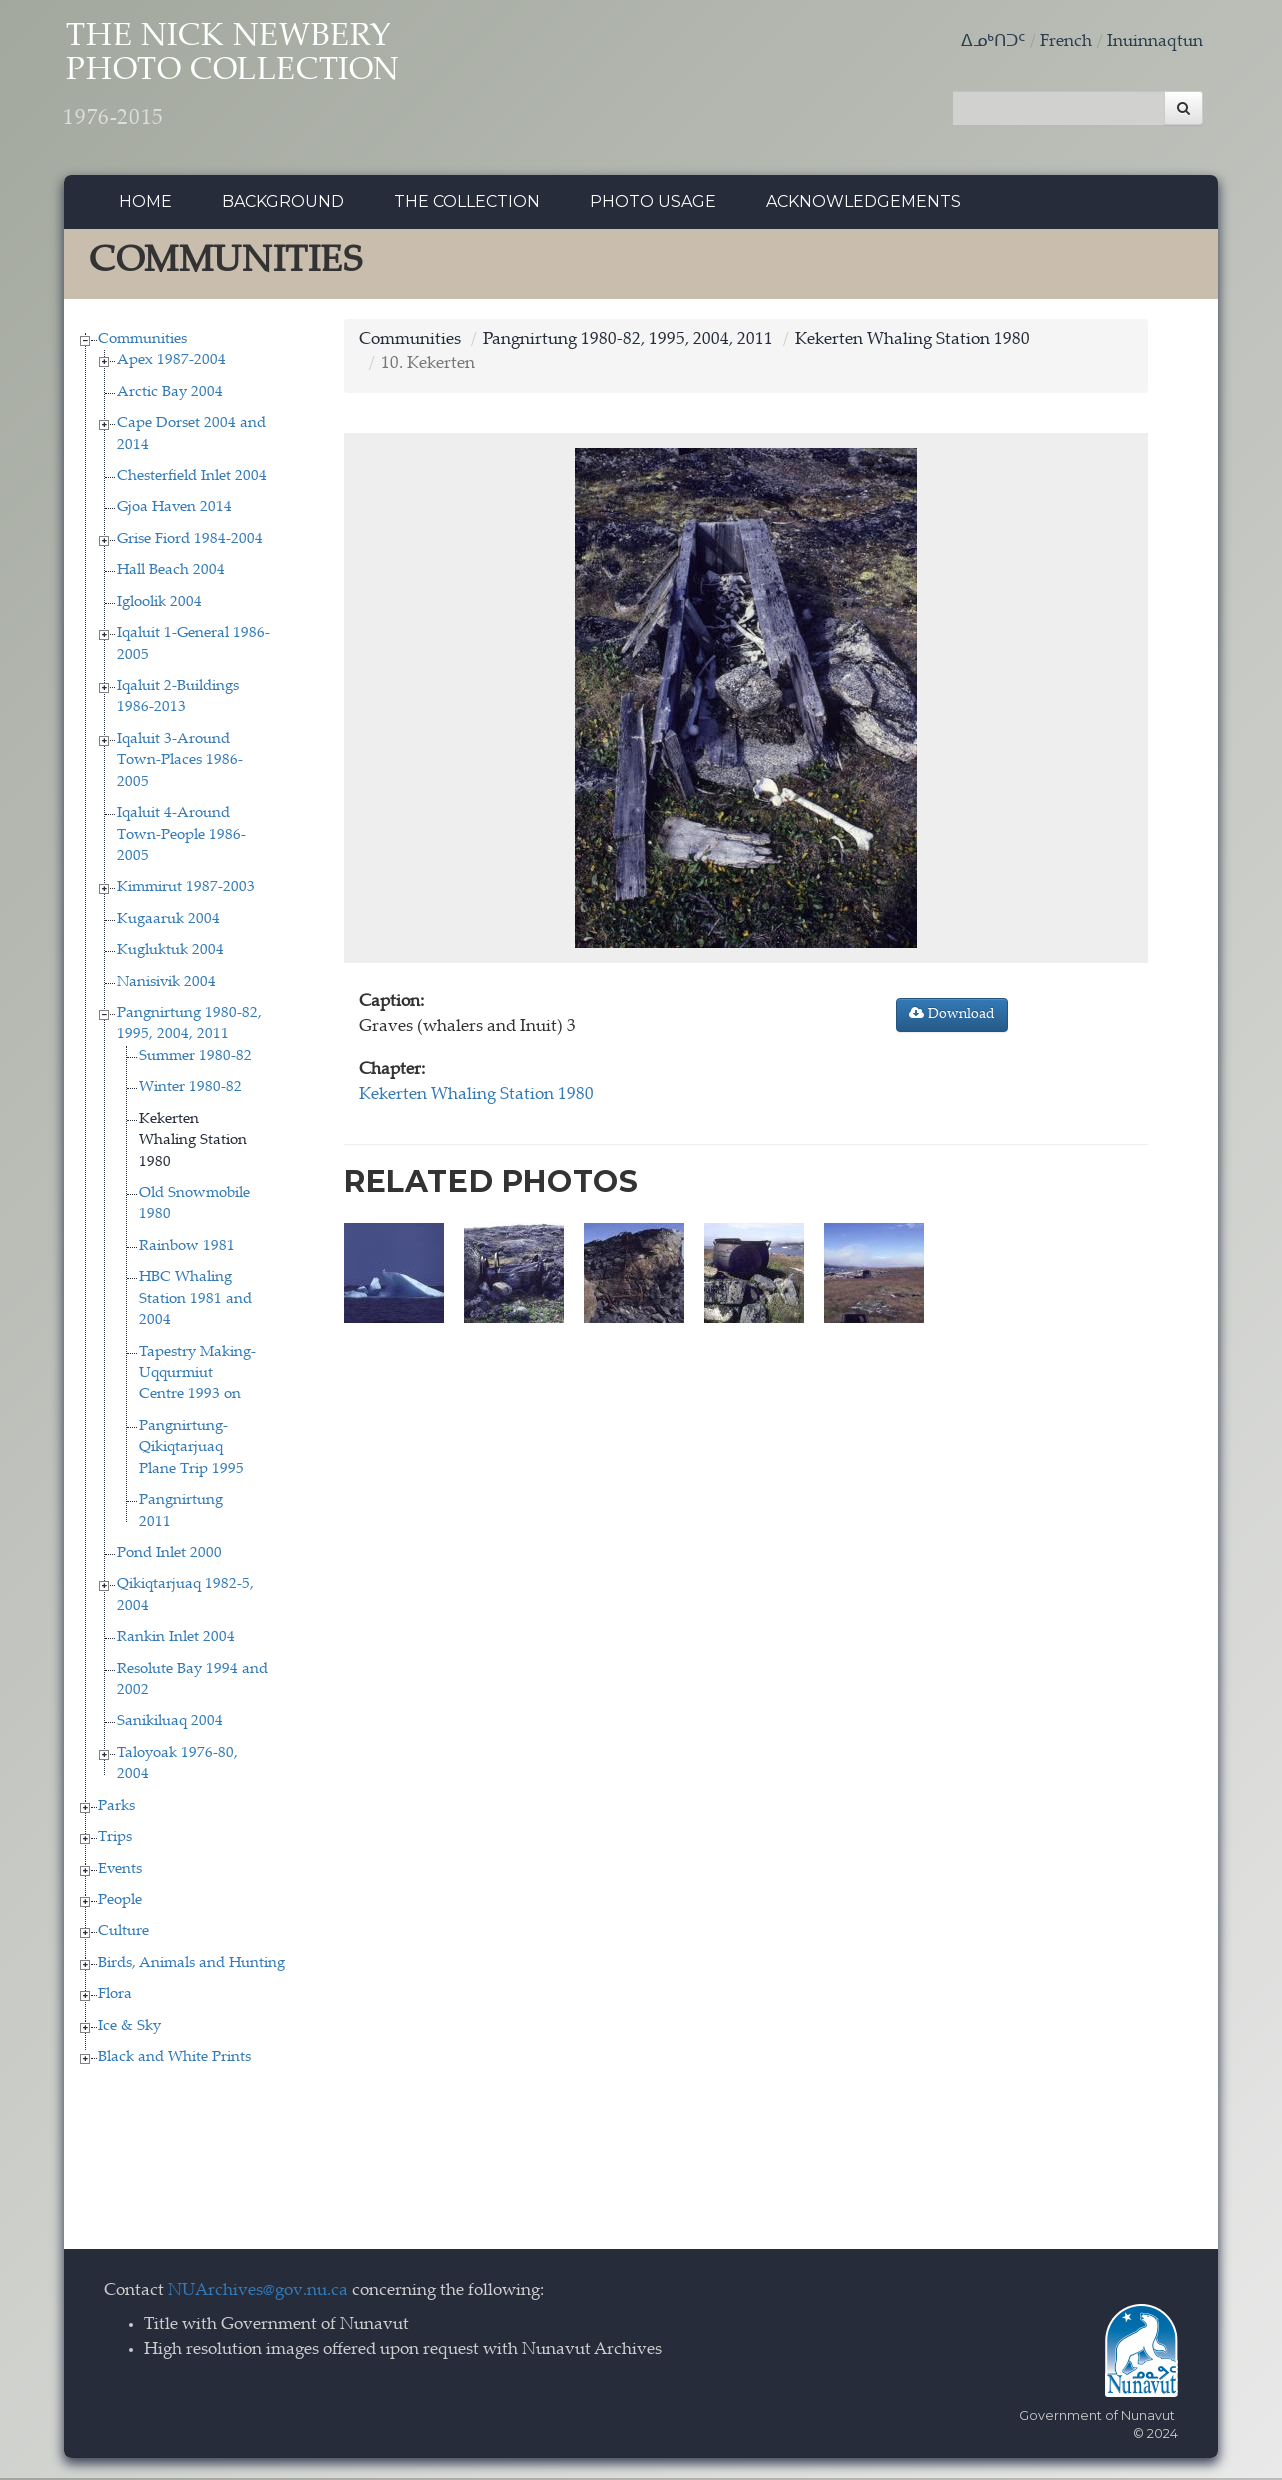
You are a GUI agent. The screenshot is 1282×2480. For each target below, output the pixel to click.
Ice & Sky (129, 2028)
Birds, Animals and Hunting (191, 1965)
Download (952, 1016)
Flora (115, 1997)
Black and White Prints (174, 2060)
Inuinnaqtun (1155, 42)
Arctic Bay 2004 (170, 394)
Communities (142, 341)
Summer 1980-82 (195, 1058)
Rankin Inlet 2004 (176, 1640)
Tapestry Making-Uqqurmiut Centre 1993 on (197, 1376)
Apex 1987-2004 (171, 363)
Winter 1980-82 (190, 1090)
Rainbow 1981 (187, 1248)
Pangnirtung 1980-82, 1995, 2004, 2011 (628, 342)
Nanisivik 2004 (166, 984)
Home (145, 204)
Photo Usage (653, 204)
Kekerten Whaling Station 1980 (193, 1143)
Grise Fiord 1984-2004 (190, 541)
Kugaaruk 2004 (168, 921)
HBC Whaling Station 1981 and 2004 (195, 1302)
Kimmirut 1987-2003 (186, 890)
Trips (115, 1840)
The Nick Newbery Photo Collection (249, 80)
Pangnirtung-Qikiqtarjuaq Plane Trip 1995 (191, 1450)
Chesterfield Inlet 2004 (192, 479)
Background (283, 204)
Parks (116, 1808)
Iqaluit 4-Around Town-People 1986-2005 (181, 838)
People (120, 1903)
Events (120, 1871)
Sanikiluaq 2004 (170, 1724)
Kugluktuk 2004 (170, 953)
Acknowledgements (863, 204)
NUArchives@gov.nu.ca (258, 2293)
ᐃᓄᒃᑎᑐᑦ (993, 42)
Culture (123, 1934)
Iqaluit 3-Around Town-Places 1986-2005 (180, 763)
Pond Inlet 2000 (169, 1555)
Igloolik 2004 (159, 604)
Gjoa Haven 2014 (174, 510)
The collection (467, 204)
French (1066, 42)
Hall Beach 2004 (171, 573)
